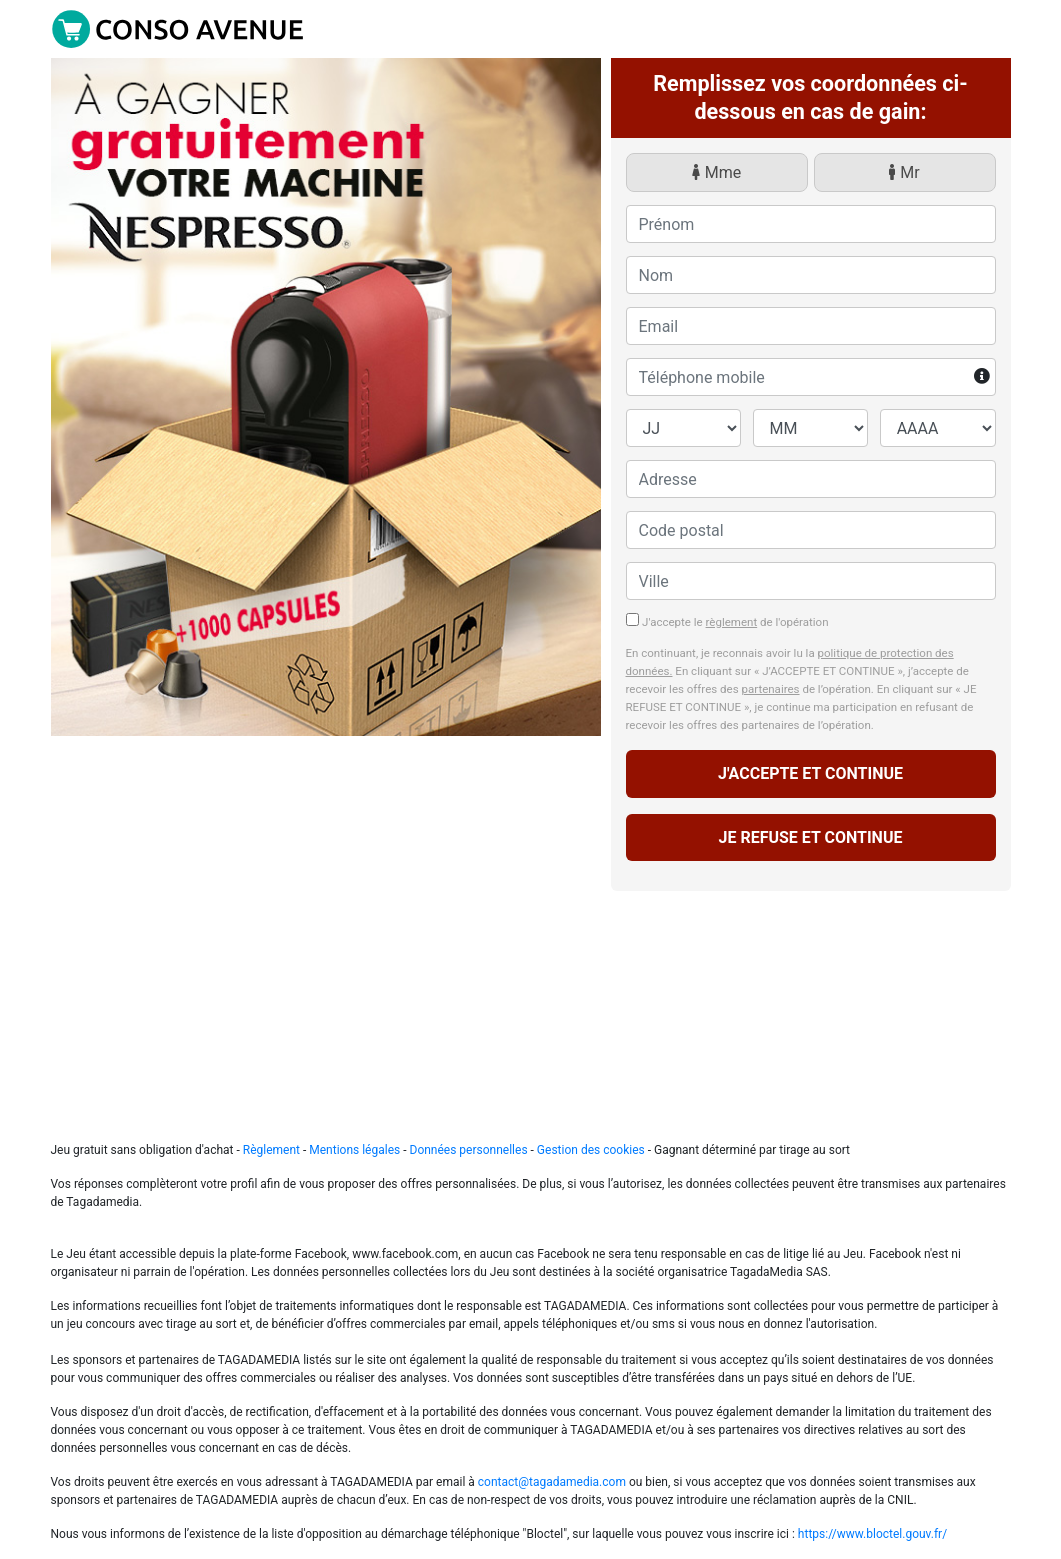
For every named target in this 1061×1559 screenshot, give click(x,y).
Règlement (271, 1150)
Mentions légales (356, 1150)
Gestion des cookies (591, 1150)
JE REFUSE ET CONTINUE (811, 837)
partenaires (770, 689)
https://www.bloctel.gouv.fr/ (872, 1534)
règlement (732, 622)
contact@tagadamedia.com (552, 1482)
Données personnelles (470, 1150)
